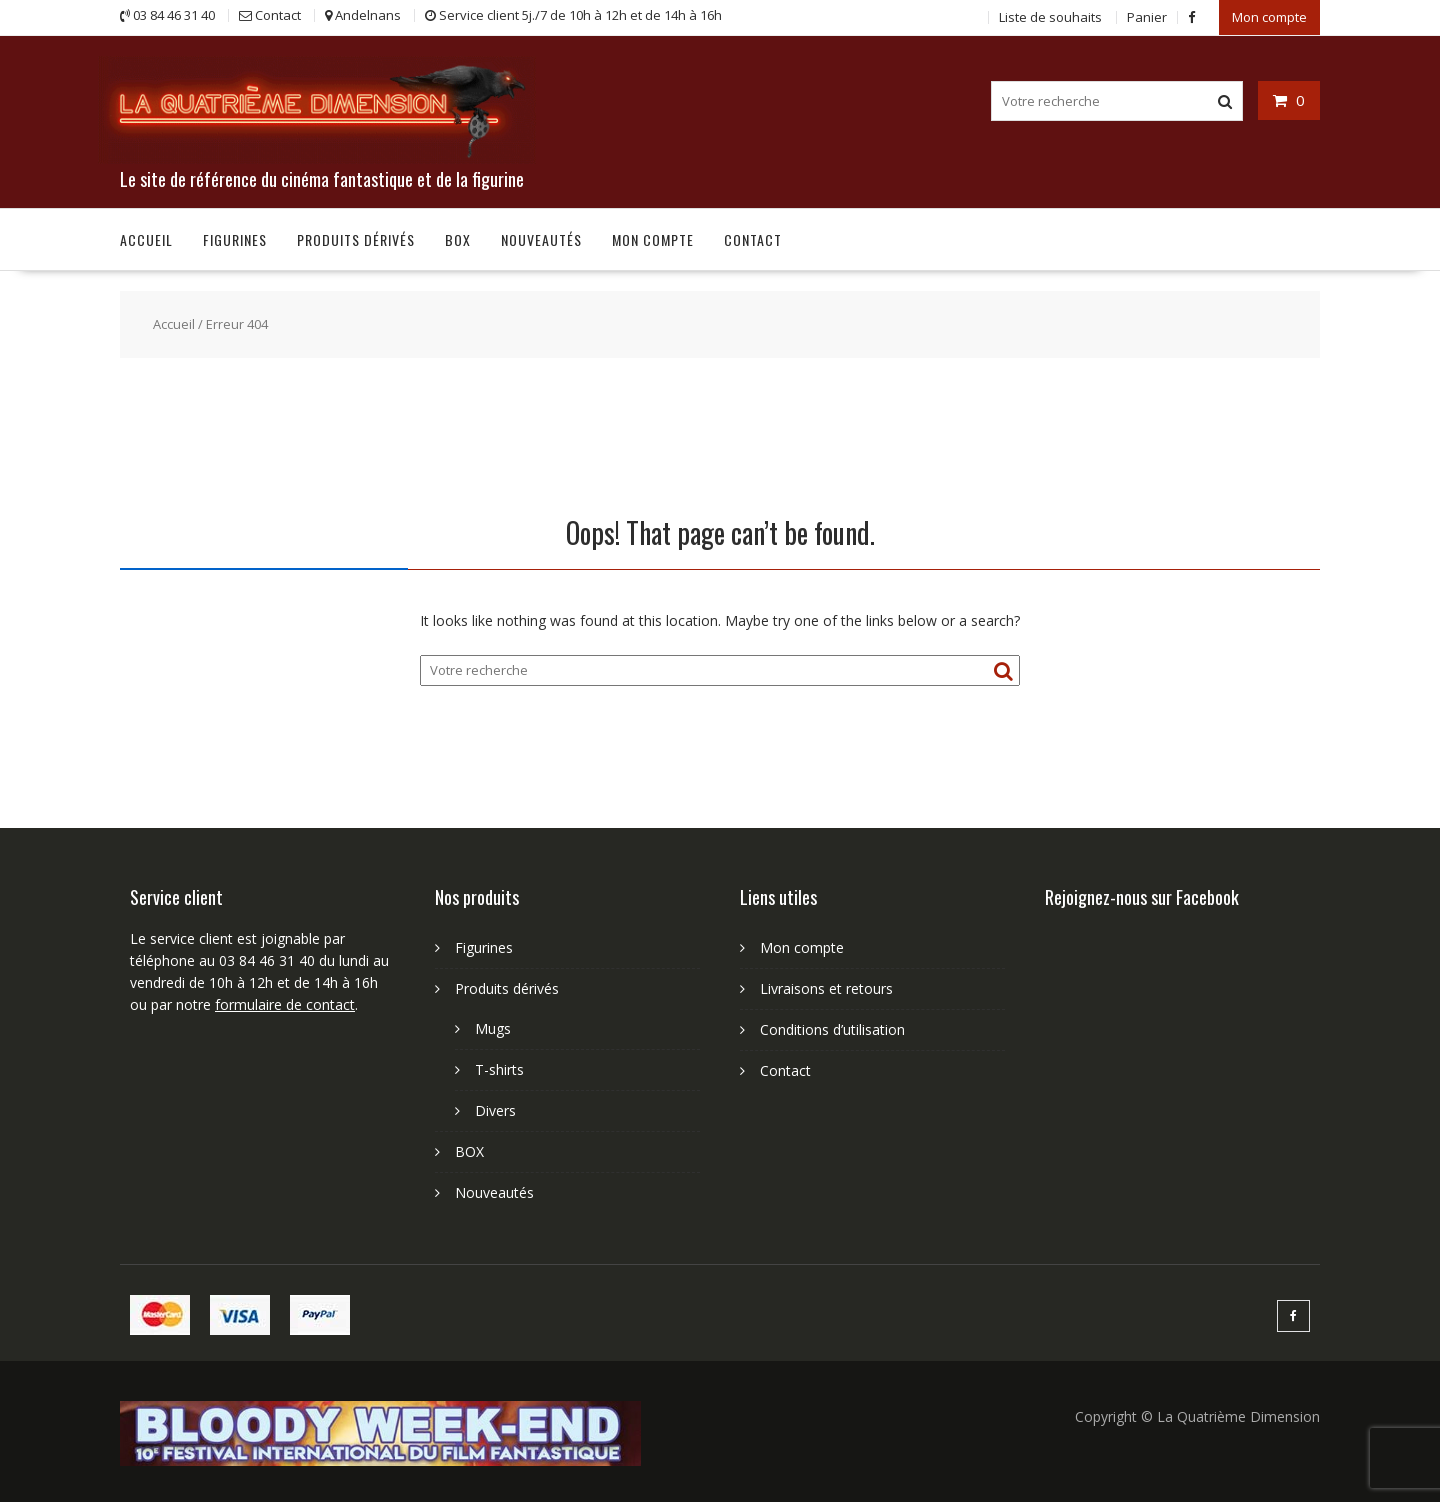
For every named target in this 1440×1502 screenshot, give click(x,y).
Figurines (235, 239)
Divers (495, 1110)
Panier (1147, 17)
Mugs (493, 1028)
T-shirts (499, 1069)
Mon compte (1269, 17)
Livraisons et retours (826, 988)
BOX (458, 239)
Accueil (146, 239)
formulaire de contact (285, 1004)
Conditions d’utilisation (832, 1029)
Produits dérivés (356, 239)
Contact (753, 239)
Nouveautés (541, 239)
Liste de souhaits (1050, 17)
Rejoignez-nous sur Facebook (1142, 897)
